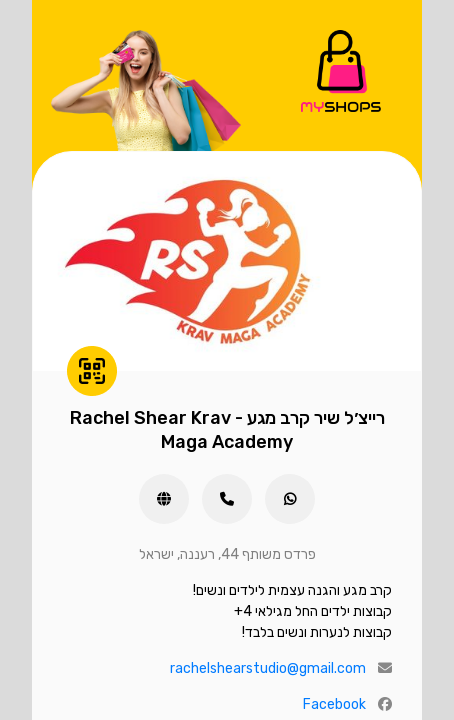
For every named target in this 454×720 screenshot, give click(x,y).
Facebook (334, 704)
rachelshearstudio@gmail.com (268, 668)
